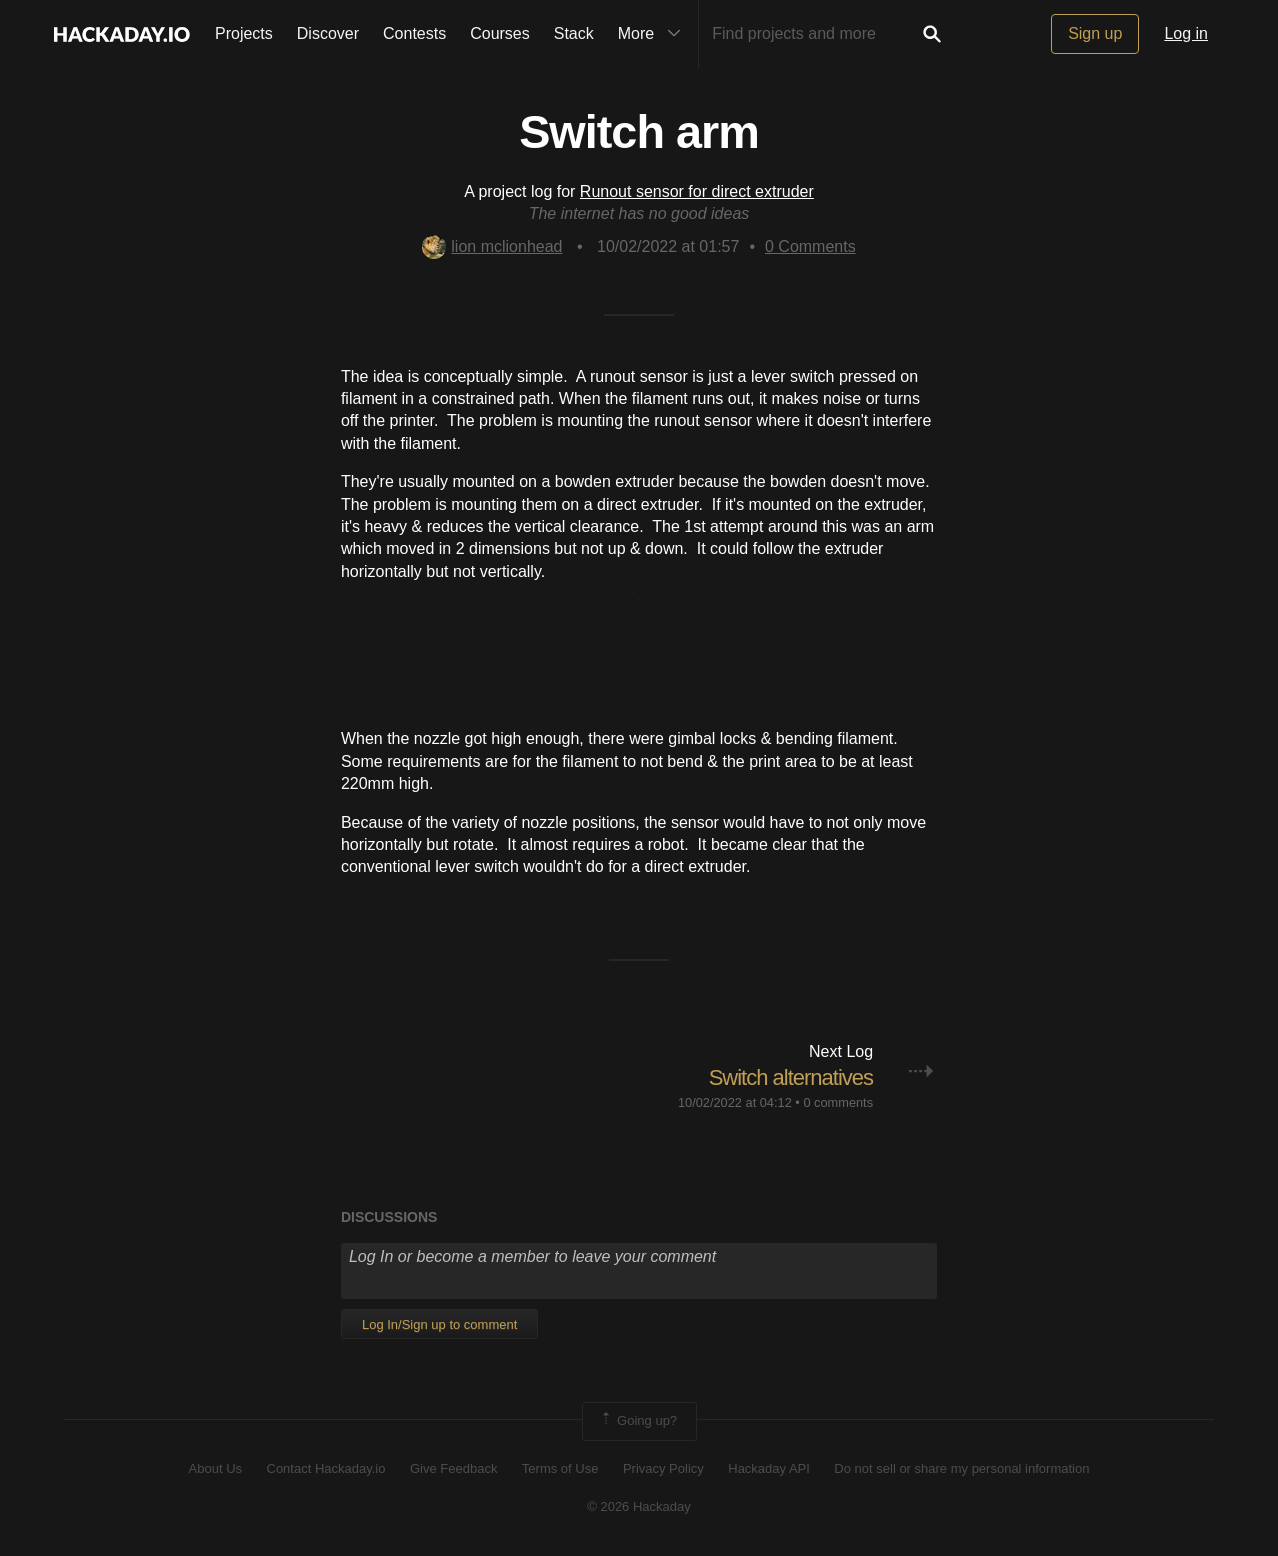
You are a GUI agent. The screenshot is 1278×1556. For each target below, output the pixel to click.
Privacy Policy (663, 1468)
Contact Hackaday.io (326, 1468)
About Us (215, 1468)
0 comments (838, 1102)
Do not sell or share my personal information (961, 1468)
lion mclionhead (492, 246)
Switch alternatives (791, 1077)
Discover (328, 33)
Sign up (1095, 33)
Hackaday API (769, 1468)
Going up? (638, 1421)
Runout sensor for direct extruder (697, 191)
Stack (574, 33)
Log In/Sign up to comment (439, 1324)
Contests (414, 33)
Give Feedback (453, 1468)
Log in (1186, 33)
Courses (500, 33)
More (654, 34)
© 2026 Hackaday (639, 1506)
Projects (244, 33)
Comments (810, 246)
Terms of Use (560, 1468)
